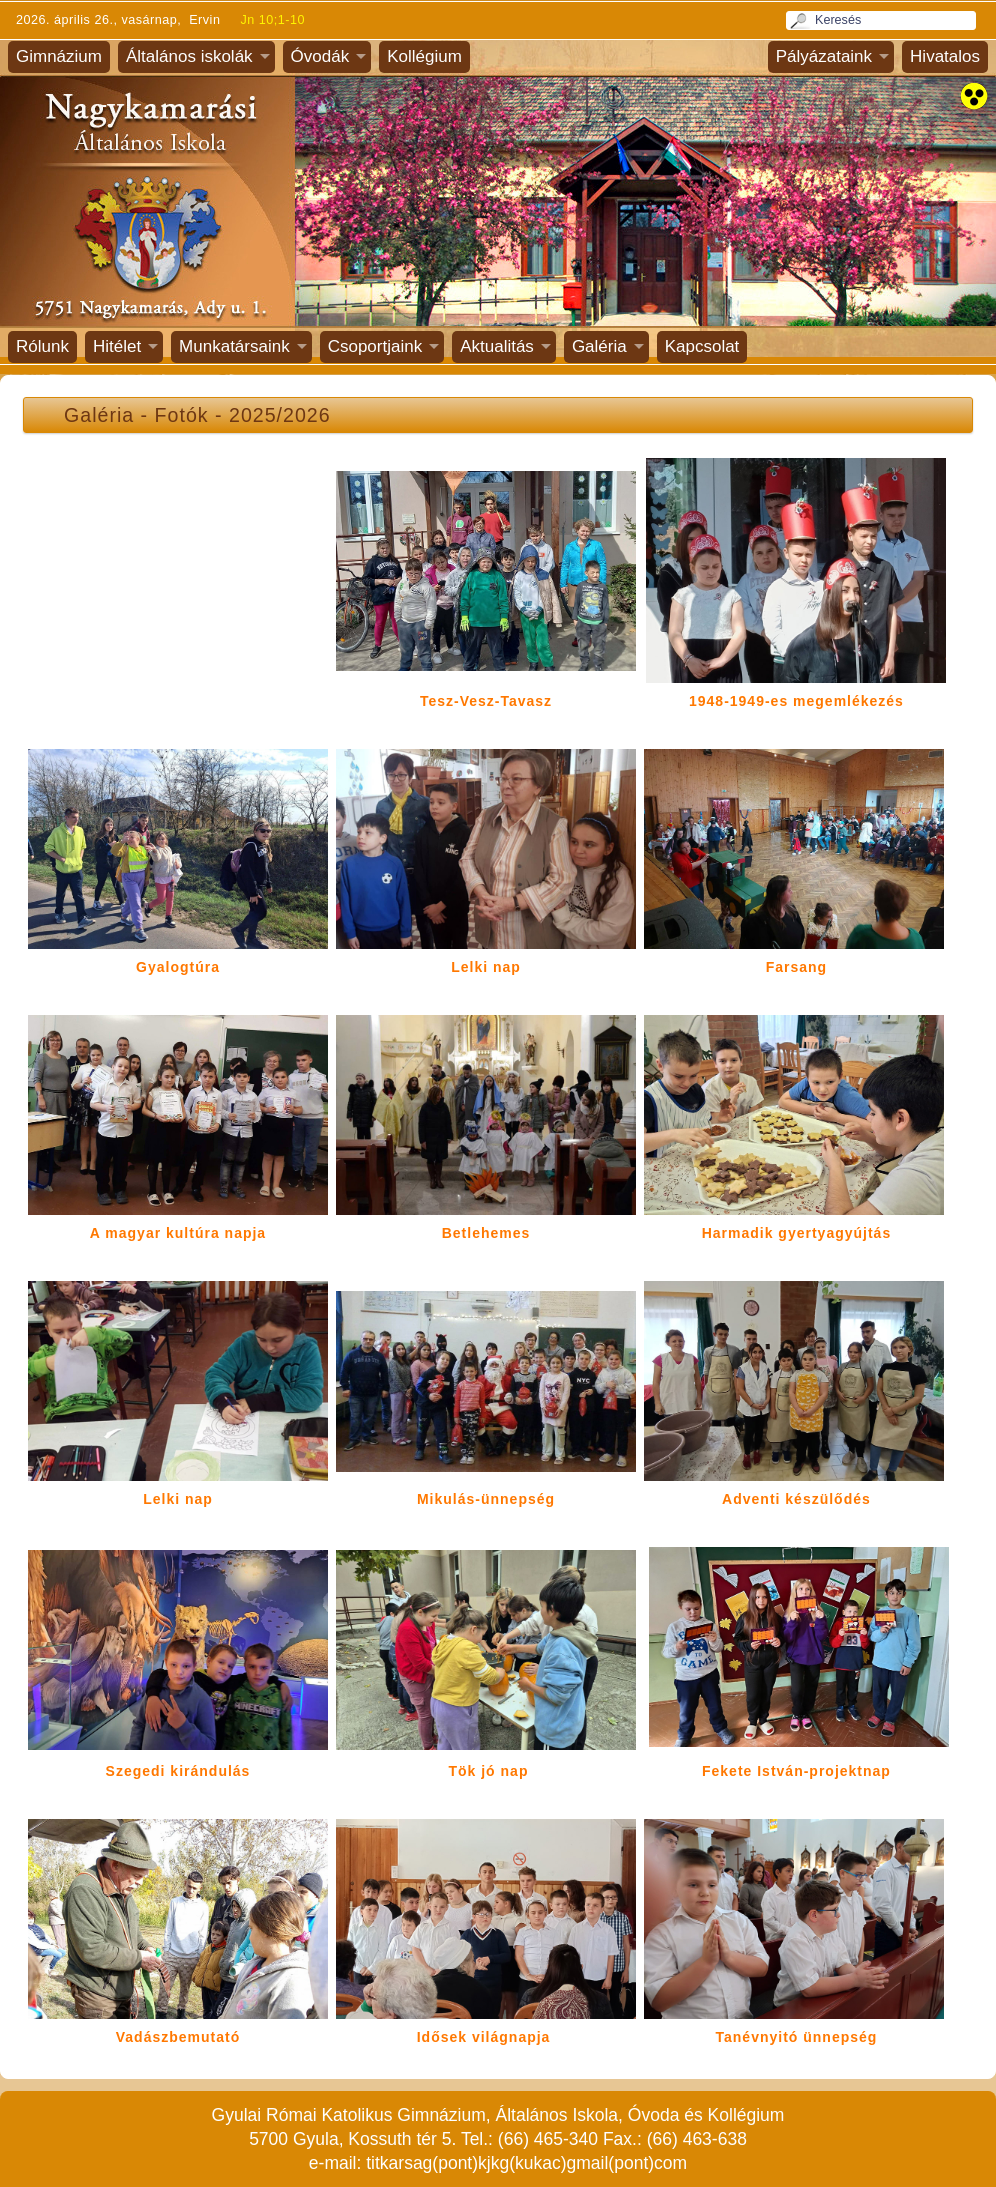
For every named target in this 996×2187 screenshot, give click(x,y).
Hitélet (117, 346)
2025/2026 (280, 415)
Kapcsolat (702, 346)
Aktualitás (497, 346)
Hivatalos (945, 56)
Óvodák (320, 56)
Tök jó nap (488, 1771)
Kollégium (424, 56)
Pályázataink (824, 56)
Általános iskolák (189, 56)
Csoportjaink (375, 346)
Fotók (182, 415)
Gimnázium (59, 56)
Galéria (599, 346)
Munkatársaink (234, 346)
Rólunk (42, 346)
